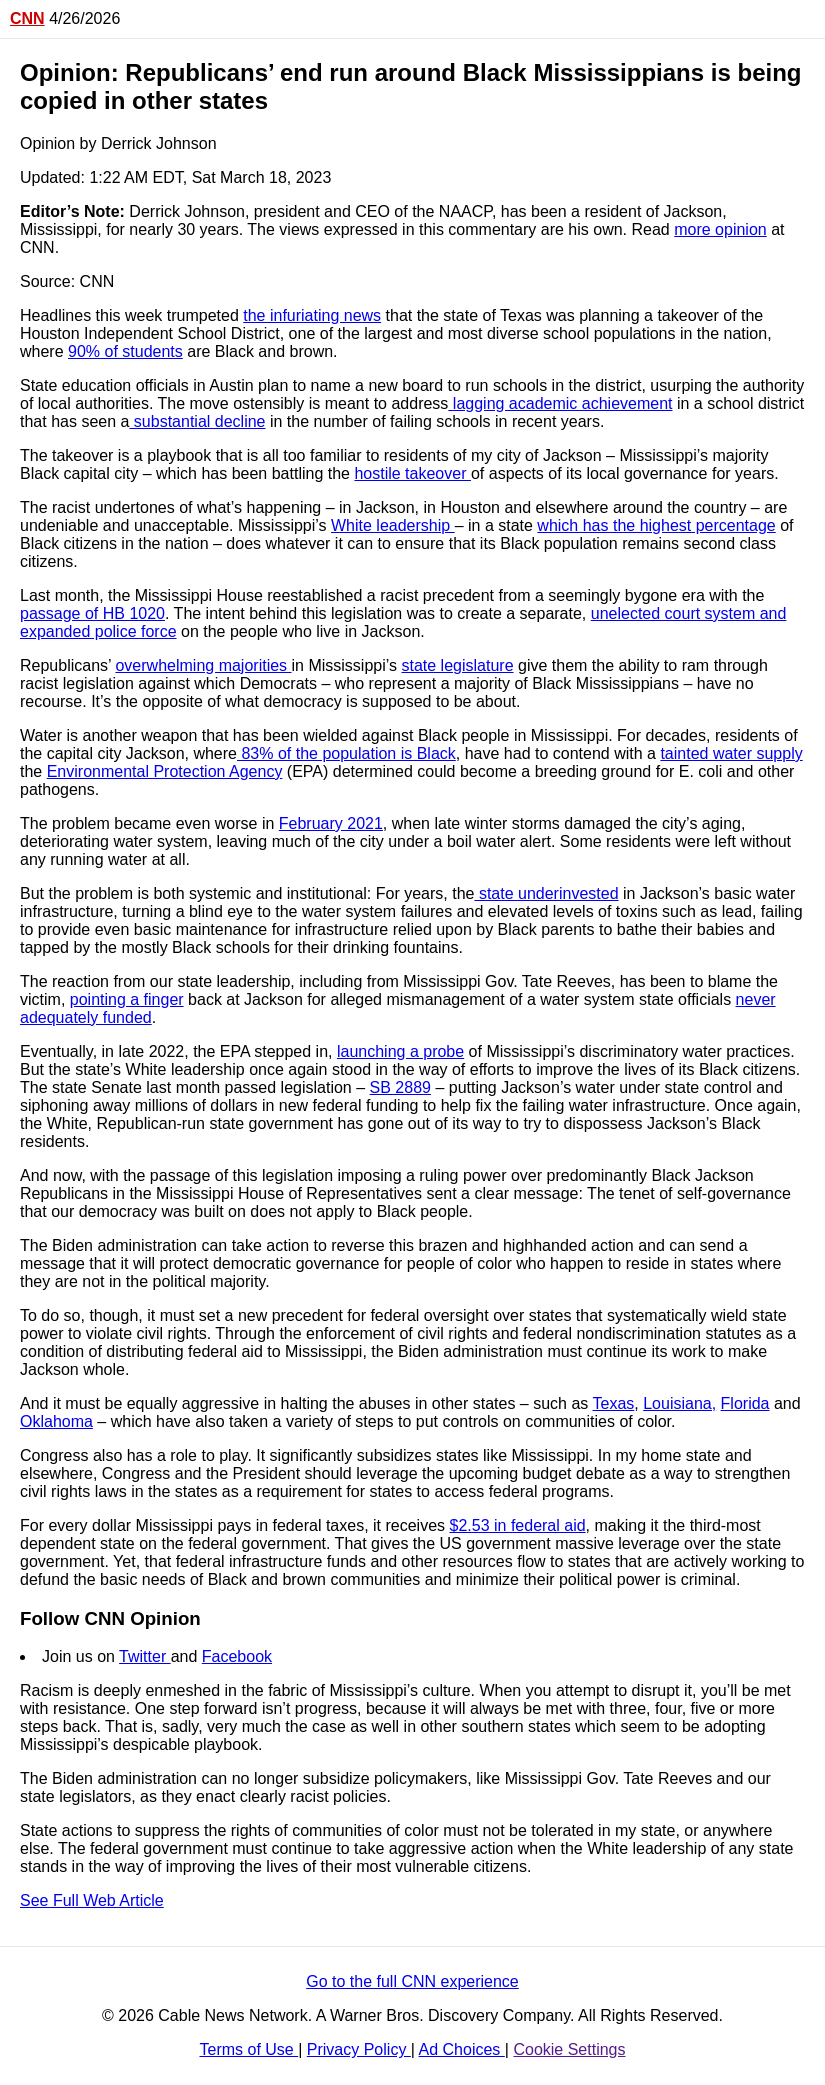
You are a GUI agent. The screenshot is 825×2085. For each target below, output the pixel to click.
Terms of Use (249, 2049)
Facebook (237, 1656)
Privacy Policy (359, 2049)
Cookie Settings (569, 2049)
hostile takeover (412, 473)
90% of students (125, 351)
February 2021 (331, 823)
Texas (614, 1403)
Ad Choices (462, 2049)
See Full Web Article (92, 1900)
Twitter (145, 1656)
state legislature (457, 665)
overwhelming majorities (203, 665)
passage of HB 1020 (92, 613)
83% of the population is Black (346, 753)
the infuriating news (312, 315)
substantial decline (197, 421)
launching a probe (400, 1051)
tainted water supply (731, 753)
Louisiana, (679, 1403)
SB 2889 (400, 1087)
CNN (27, 18)
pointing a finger (127, 999)
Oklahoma (56, 1421)
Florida (745, 1403)
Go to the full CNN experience (412, 1981)
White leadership (393, 525)
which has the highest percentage (656, 525)
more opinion (720, 229)
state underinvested (546, 893)
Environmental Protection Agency (165, 771)
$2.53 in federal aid (518, 1525)
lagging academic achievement (560, 403)
